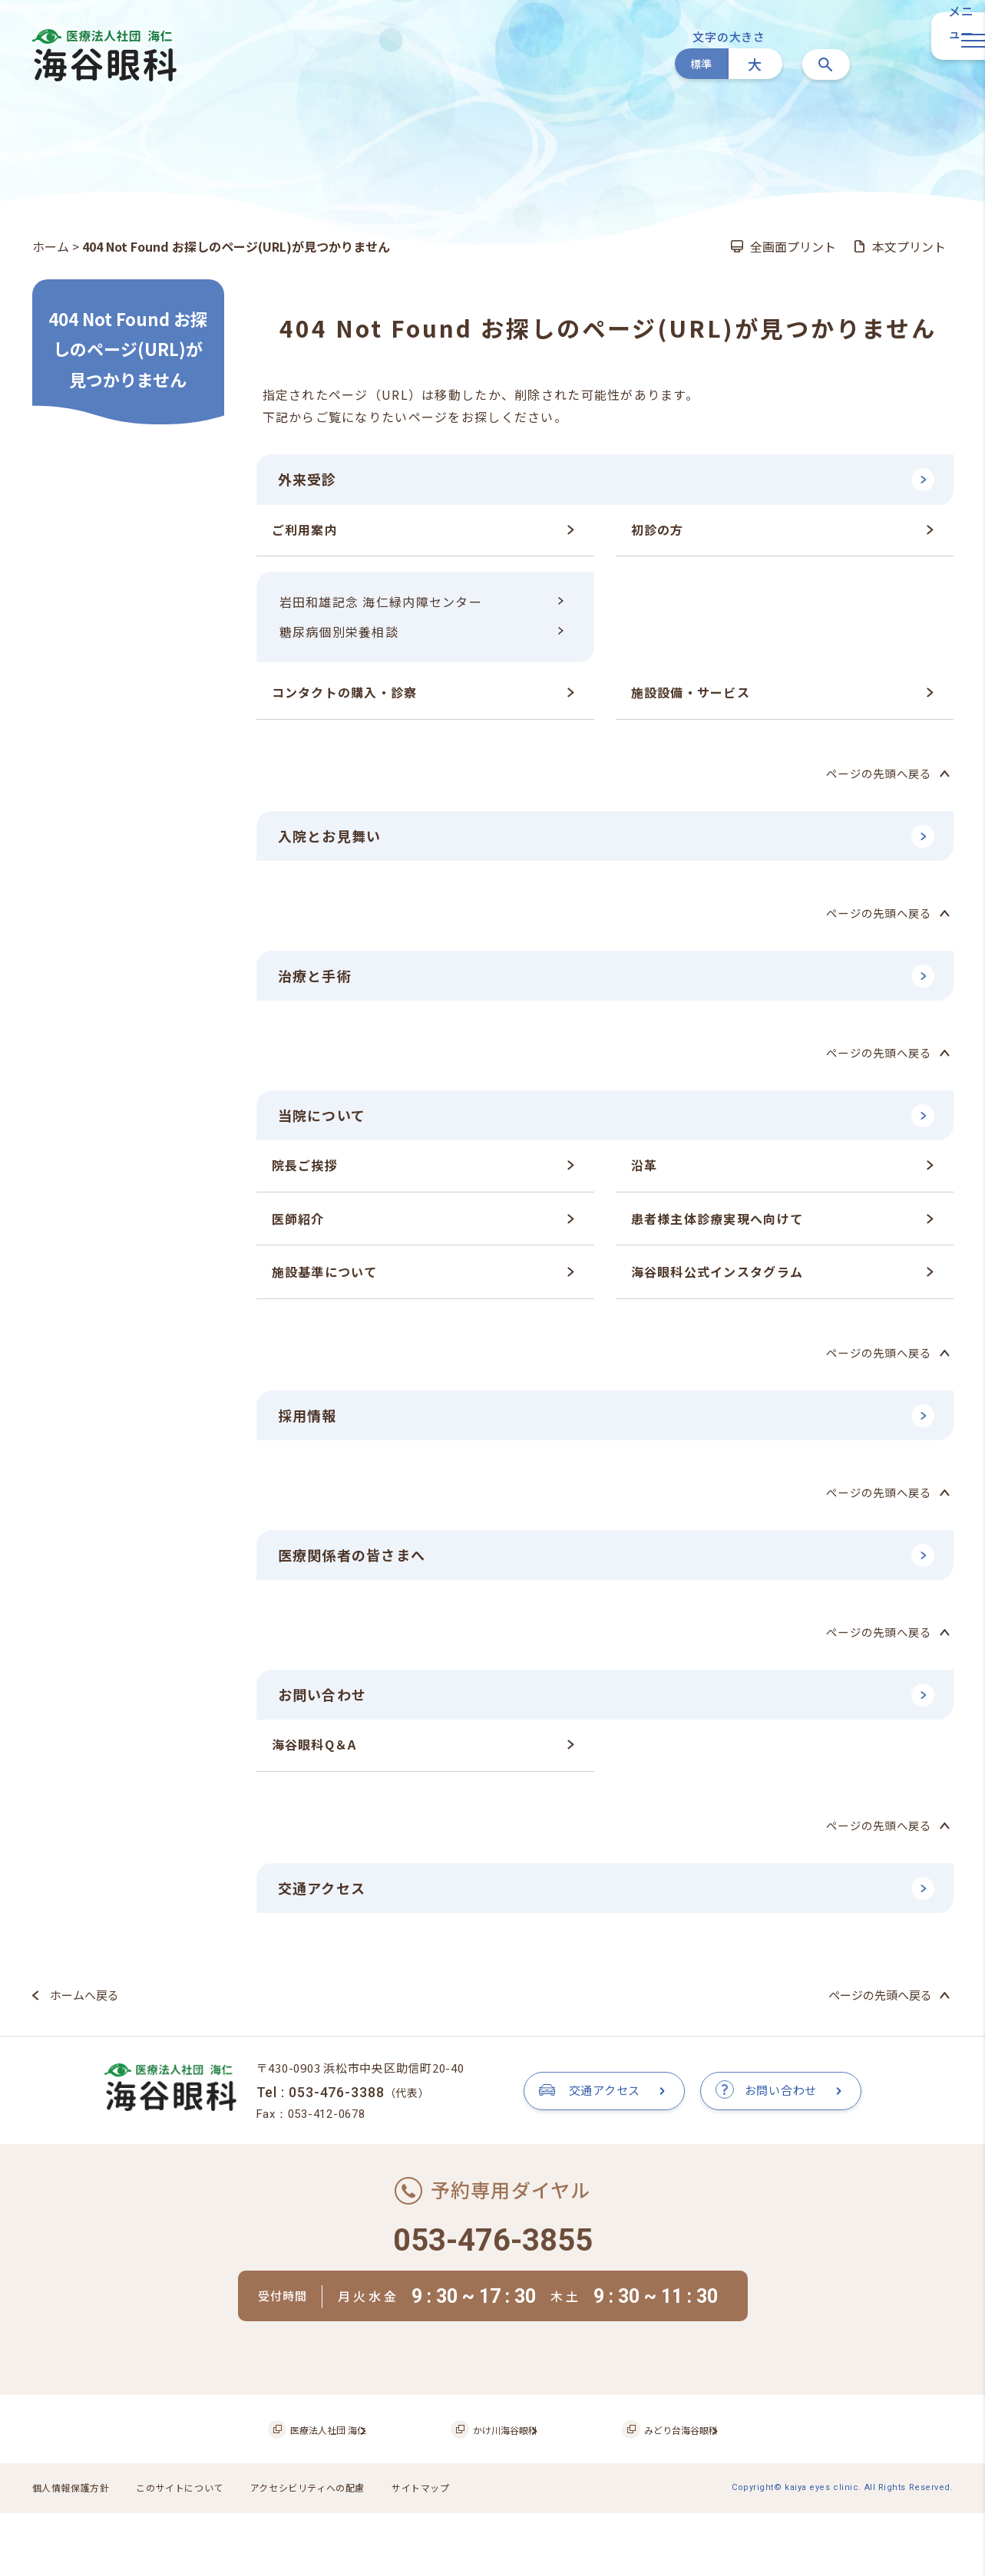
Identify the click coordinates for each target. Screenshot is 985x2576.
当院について (326, 1122)
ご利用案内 (305, 531)
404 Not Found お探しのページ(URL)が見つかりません (127, 348)
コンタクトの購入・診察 (345, 694)
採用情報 (310, 1424)
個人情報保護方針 (74, 2553)
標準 (701, 63)
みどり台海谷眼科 (654, 2496)
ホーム (50, 246)
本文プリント (909, 246)
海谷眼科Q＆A (314, 1759)
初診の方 (657, 531)
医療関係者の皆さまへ (359, 1566)
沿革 (644, 1173)
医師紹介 (298, 1227)
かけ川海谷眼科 (500, 2496)
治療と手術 (318, 980)
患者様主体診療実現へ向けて (717, 1227)
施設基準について (325, 1281)
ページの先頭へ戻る (875, 775)
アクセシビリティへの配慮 (326, 2553)
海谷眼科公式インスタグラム (717, 1281)
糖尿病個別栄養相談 (339, 634)
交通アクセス (326, 1903)
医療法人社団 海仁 (343, 2496)
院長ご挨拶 (305, 1173)
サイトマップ (446, 2553)
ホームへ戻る (84, 2012)
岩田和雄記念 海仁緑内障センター (380, 604)
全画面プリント (793, 246)
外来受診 (310, 480)
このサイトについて (190, 2553)
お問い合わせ (327, 1708)
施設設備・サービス (691, 694)
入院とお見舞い (335, 838)
